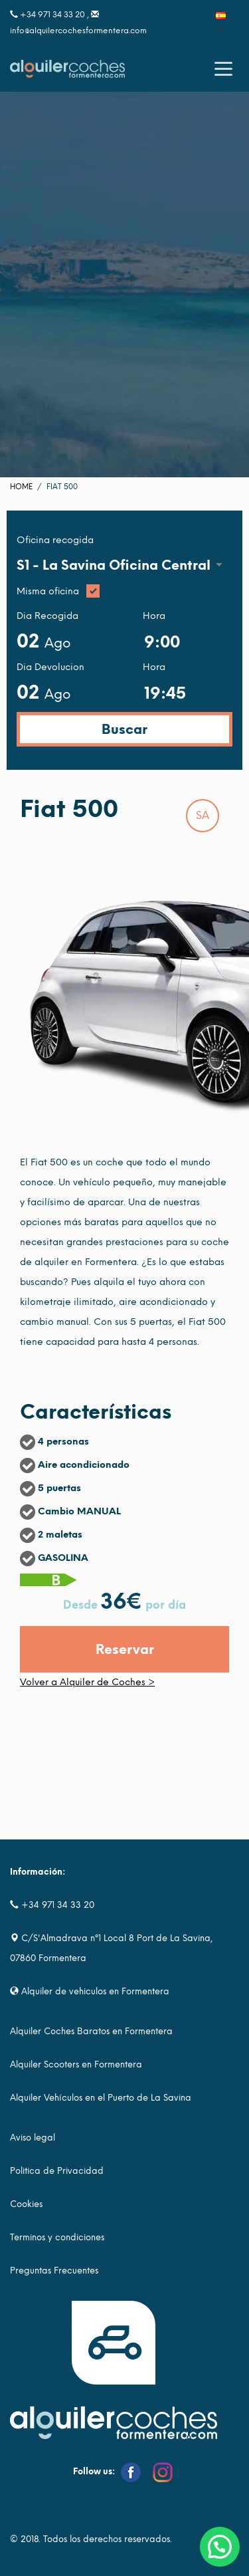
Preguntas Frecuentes (54, 2271)
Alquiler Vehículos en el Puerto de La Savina (100, 2098)
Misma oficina (124, 592)
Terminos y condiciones (57, 2237)
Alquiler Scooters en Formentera (76, 2064)
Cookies (26, 2204)
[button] (220, 2547)
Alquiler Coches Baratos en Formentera (91, 2031)
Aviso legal (32, 2138)
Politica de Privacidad (57, 2171)
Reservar (125, 1649)
